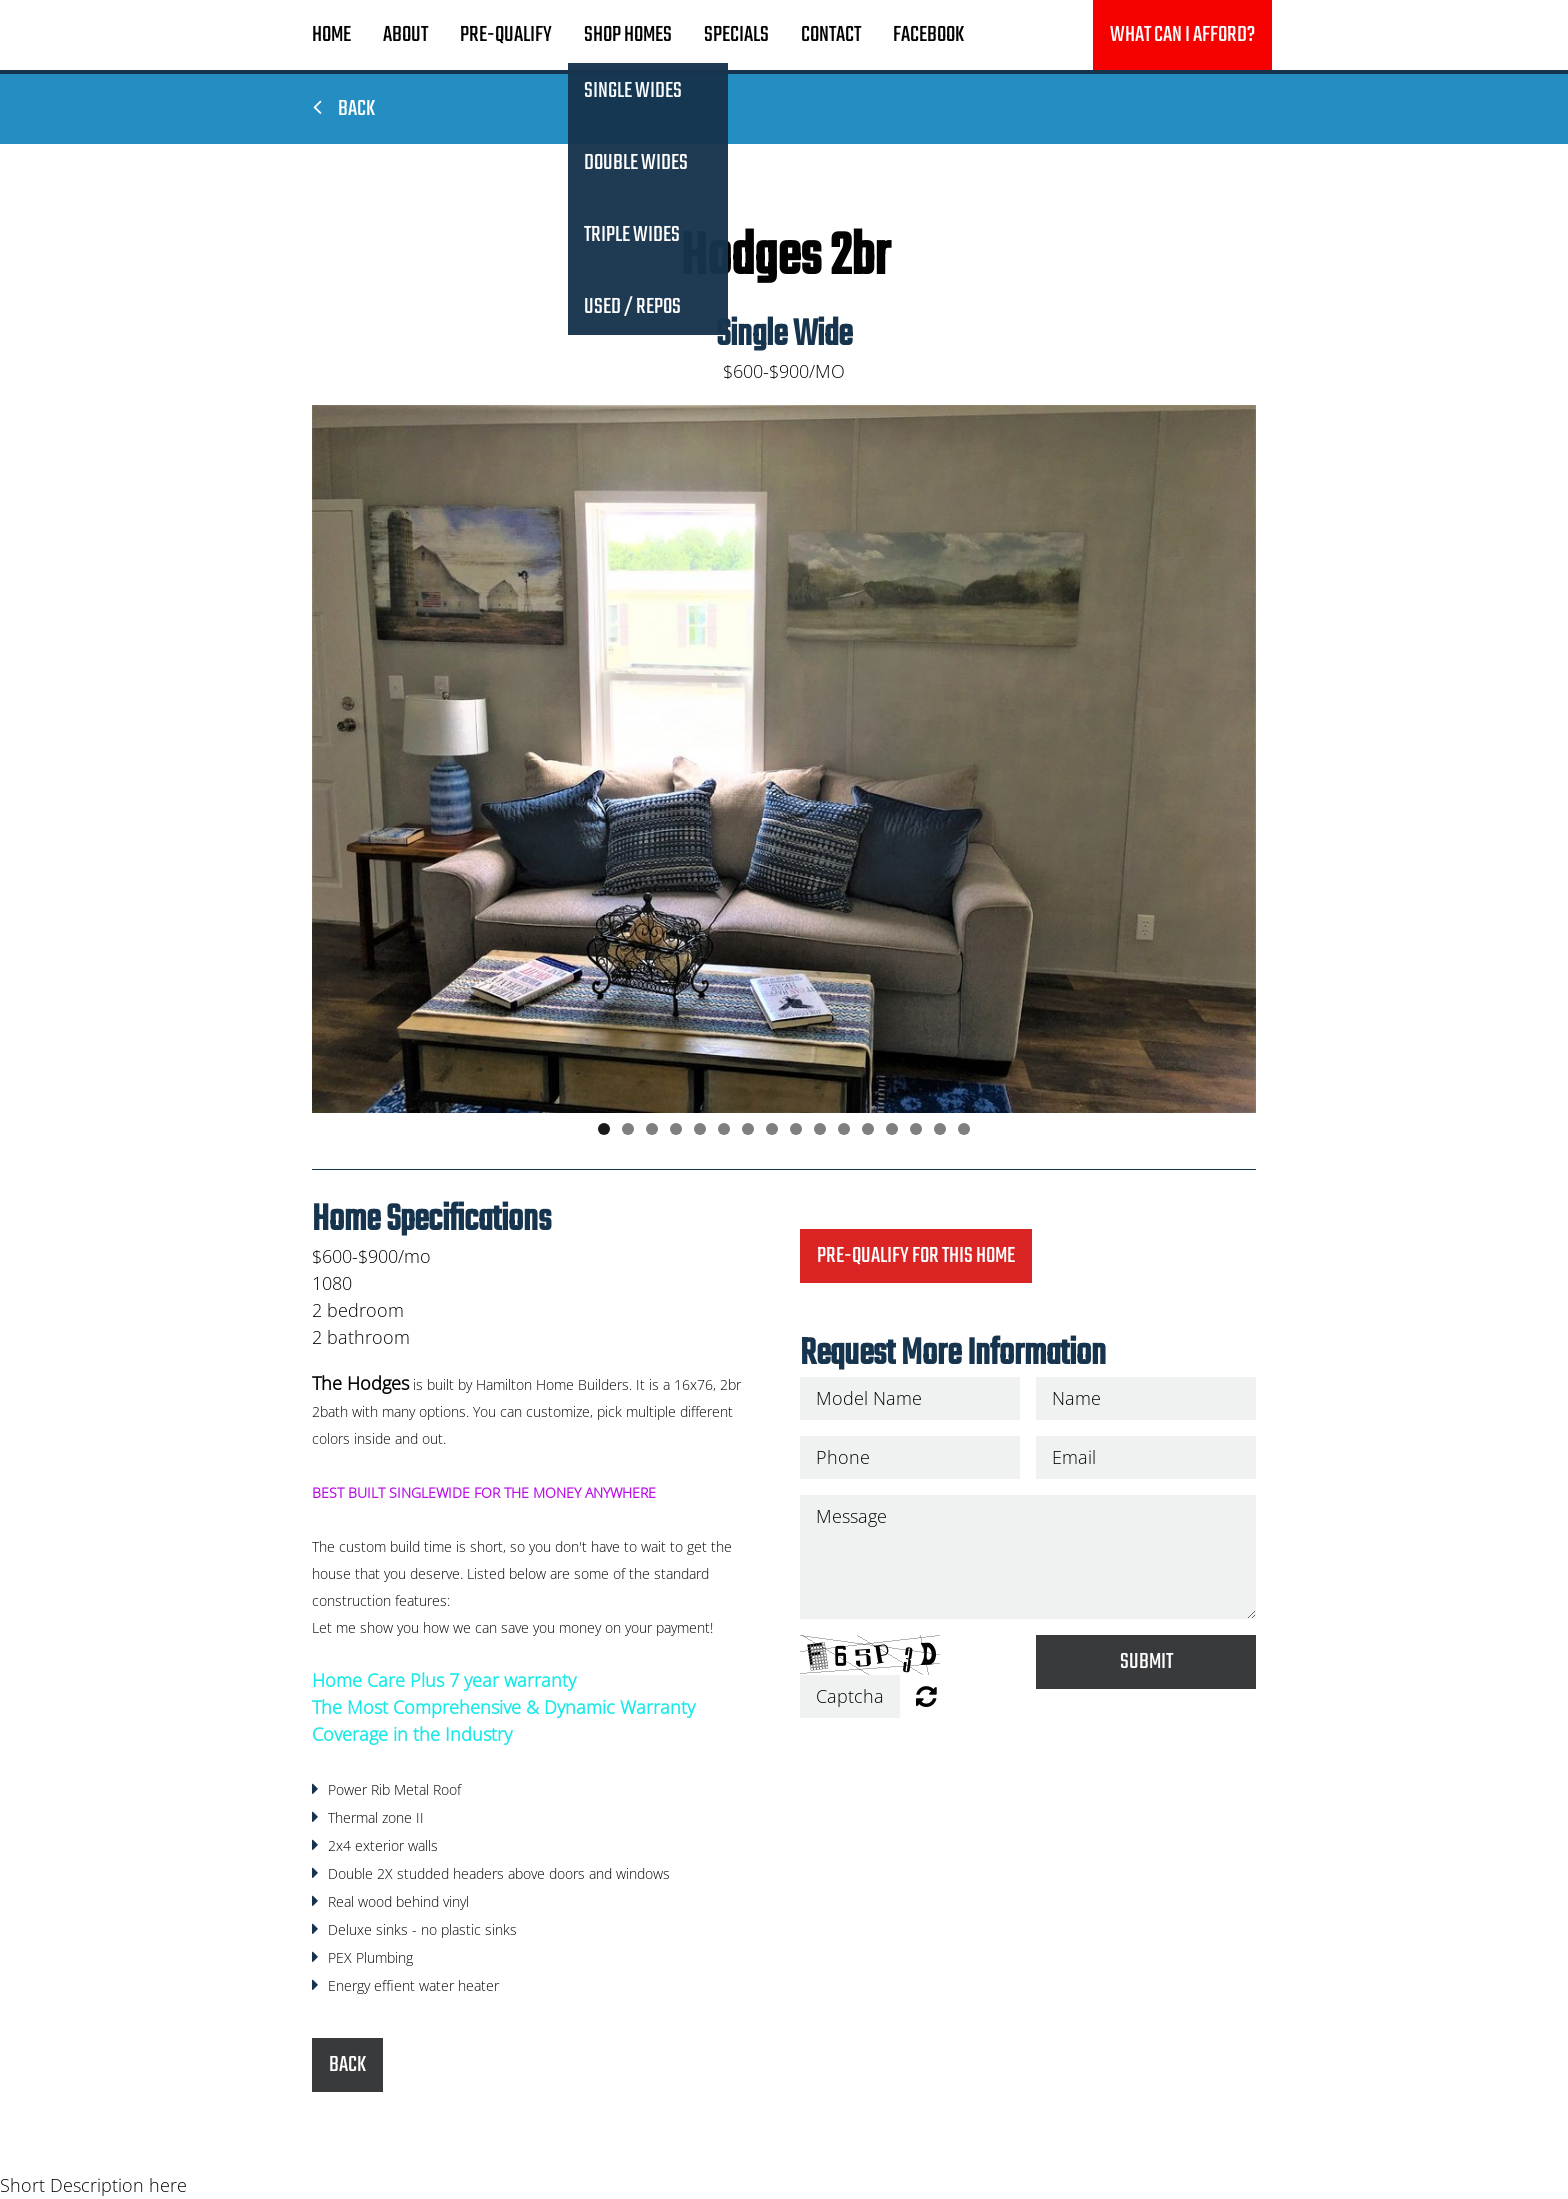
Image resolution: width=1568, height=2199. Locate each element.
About (405, 35)
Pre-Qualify (506, 35)
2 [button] (628, 1129)
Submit (1146, 1662)
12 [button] (868, 1129)
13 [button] (892, 1129)
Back (344, 109)
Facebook (928, 35)
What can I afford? (1182, 35)
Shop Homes (628, 35)
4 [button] (676, 1129)
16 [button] (964, 1129)
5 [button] (700, 1129)
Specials (736, 35)
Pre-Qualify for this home (916, 1256)
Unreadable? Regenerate (926, 1696)
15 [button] (940, 1129)
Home (331, 35)
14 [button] (916, 1129)
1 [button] (604, 1129)
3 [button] (652, 1129)
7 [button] (748, 1129)
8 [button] (772, 1129)
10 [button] (820, 1129)
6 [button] (724, 1129)
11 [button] (844, 1129)
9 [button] (796, 1129)
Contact (831, 35)
